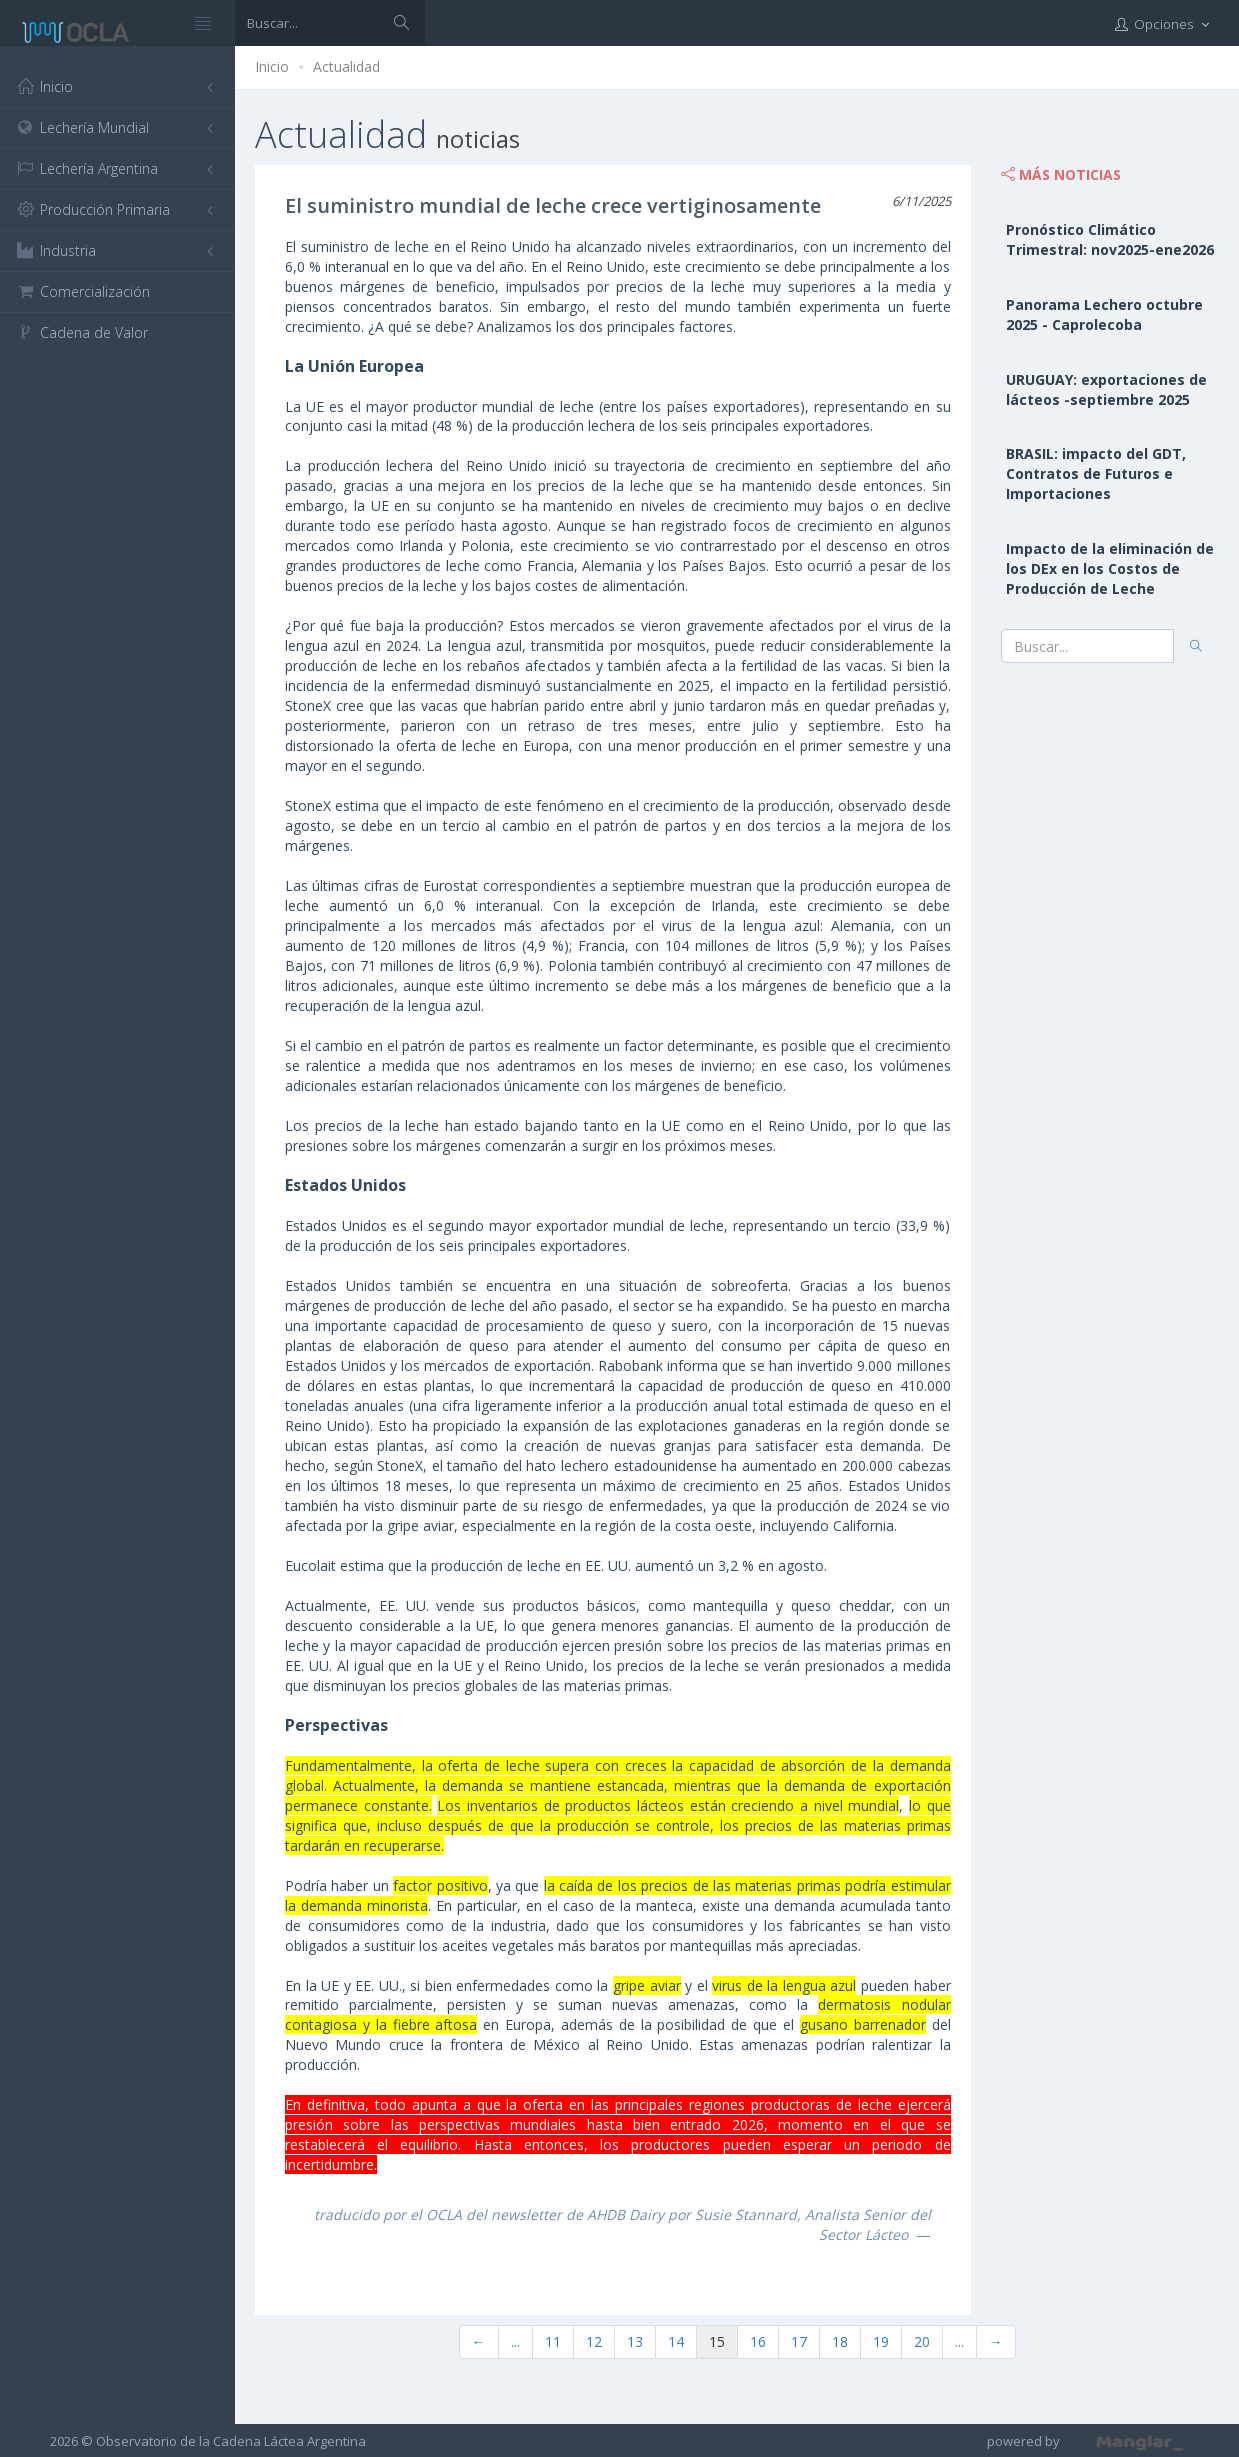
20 (922, 2341)
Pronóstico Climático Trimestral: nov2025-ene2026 (1110, 239)
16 (758, 2341)
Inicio (272, 66)
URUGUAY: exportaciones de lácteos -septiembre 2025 (1106, 389)
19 (881, 2341)
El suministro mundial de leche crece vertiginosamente (553, 205)
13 (635, 2341)
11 (553, 2341)
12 (594, 2341)
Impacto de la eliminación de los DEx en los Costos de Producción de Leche (1110, 568)
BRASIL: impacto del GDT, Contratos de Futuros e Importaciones (1096, 473)
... (515, 2341)
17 (799, 2341)
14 (676, 2341)
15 (717, 2341)
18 (840, 2341)
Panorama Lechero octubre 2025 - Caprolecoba (1104, 314)
